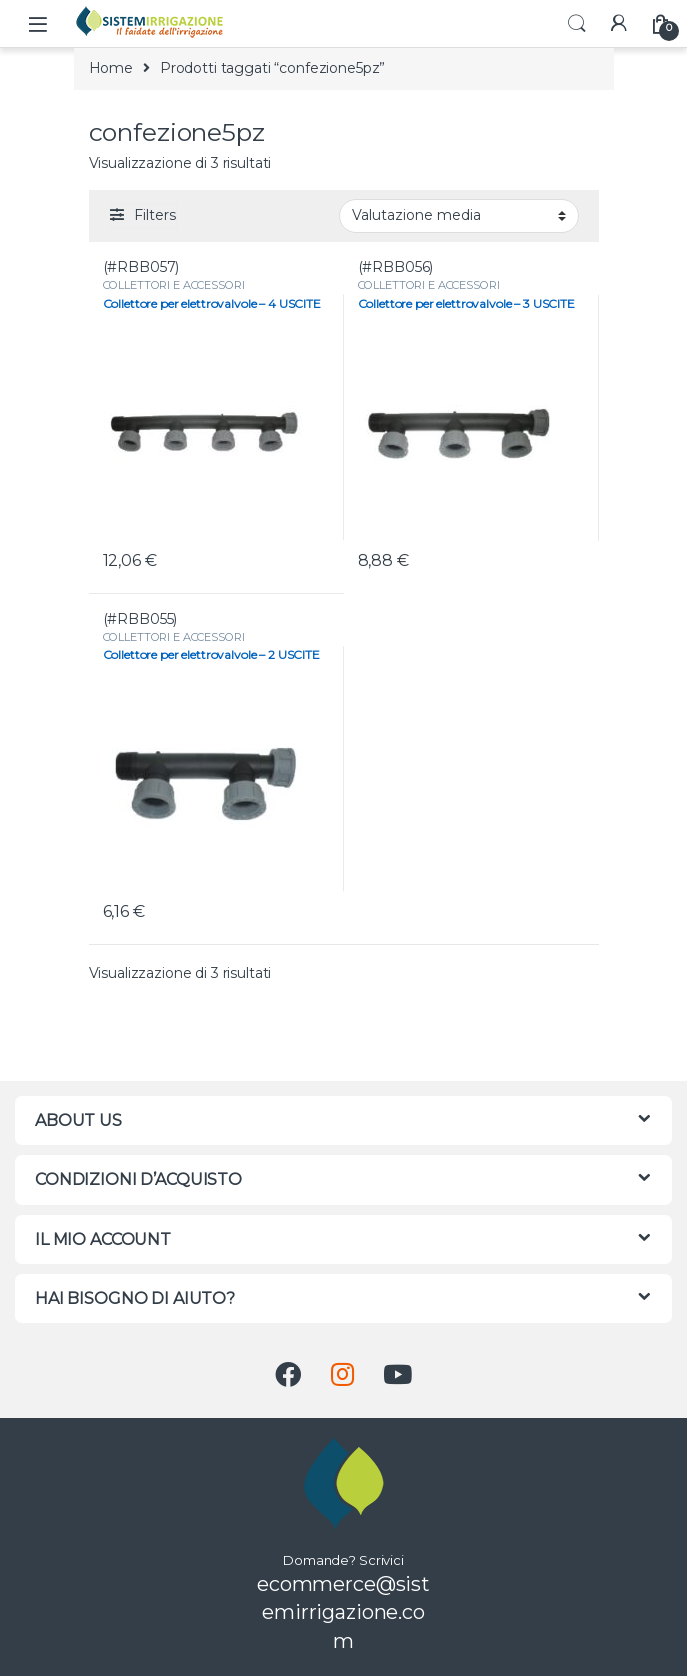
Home (111, 68)
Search (577, 24)
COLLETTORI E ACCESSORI (174, 285)
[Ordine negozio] (459, 216)
